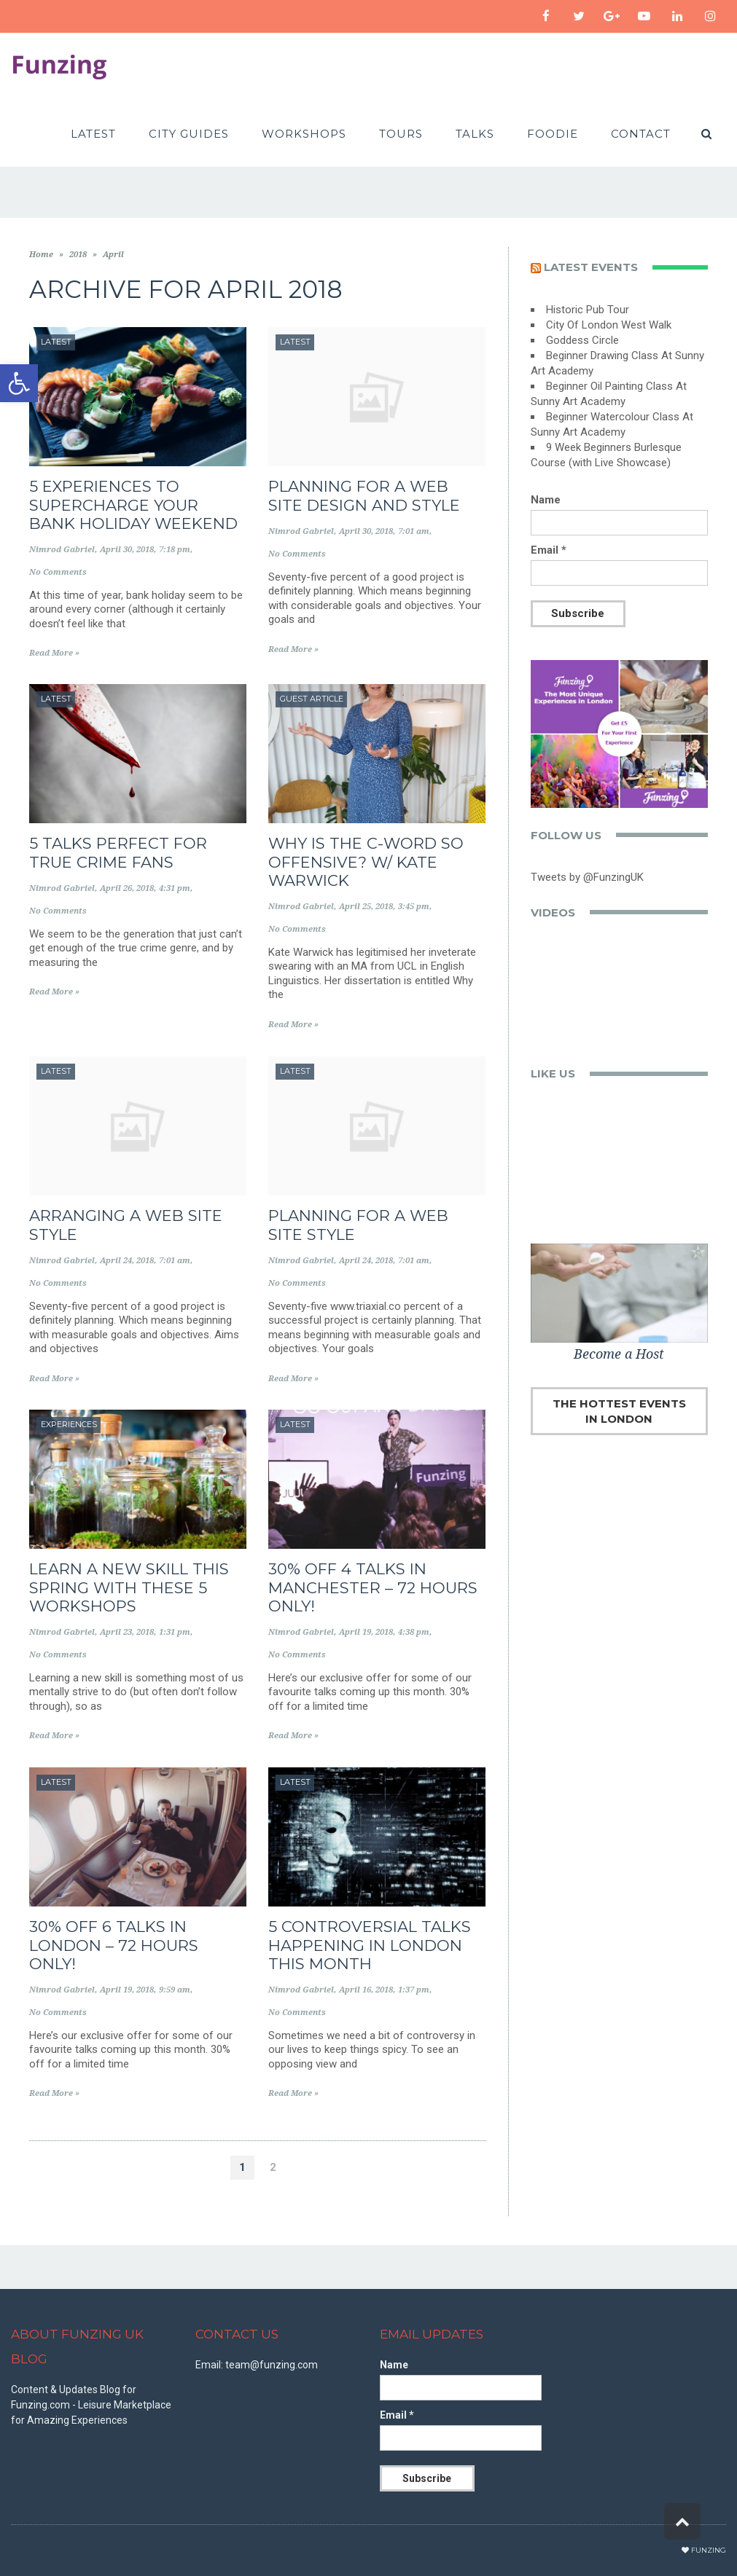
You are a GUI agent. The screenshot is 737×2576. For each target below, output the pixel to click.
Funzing (708, 2550)
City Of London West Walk (608, 324)
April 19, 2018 (366, 1632)
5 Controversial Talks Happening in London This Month (369, 1944)
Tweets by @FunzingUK (587, 877)
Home (41, 254)
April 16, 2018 (366, 1990)
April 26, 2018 (127, 888)
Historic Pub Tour (587, 309)
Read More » (54, 653)
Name (546, 499)
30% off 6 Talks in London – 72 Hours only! (113, 1944)
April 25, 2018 (366, 906)
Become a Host (619, 1354)
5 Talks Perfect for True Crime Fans (118, 852)
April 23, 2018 (127, 1632)
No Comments (58, 572)
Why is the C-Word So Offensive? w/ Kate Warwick (366, 861)
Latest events (591, 267)
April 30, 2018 (127, 549)
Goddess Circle (582, 340)
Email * (548, 550)
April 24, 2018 (127, 1260)
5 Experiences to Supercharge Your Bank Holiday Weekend (133, 504)
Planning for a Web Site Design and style (364, 495)
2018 (78, 254)
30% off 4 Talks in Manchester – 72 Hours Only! (372, 1587)
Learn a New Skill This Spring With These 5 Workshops (129, 1587)
